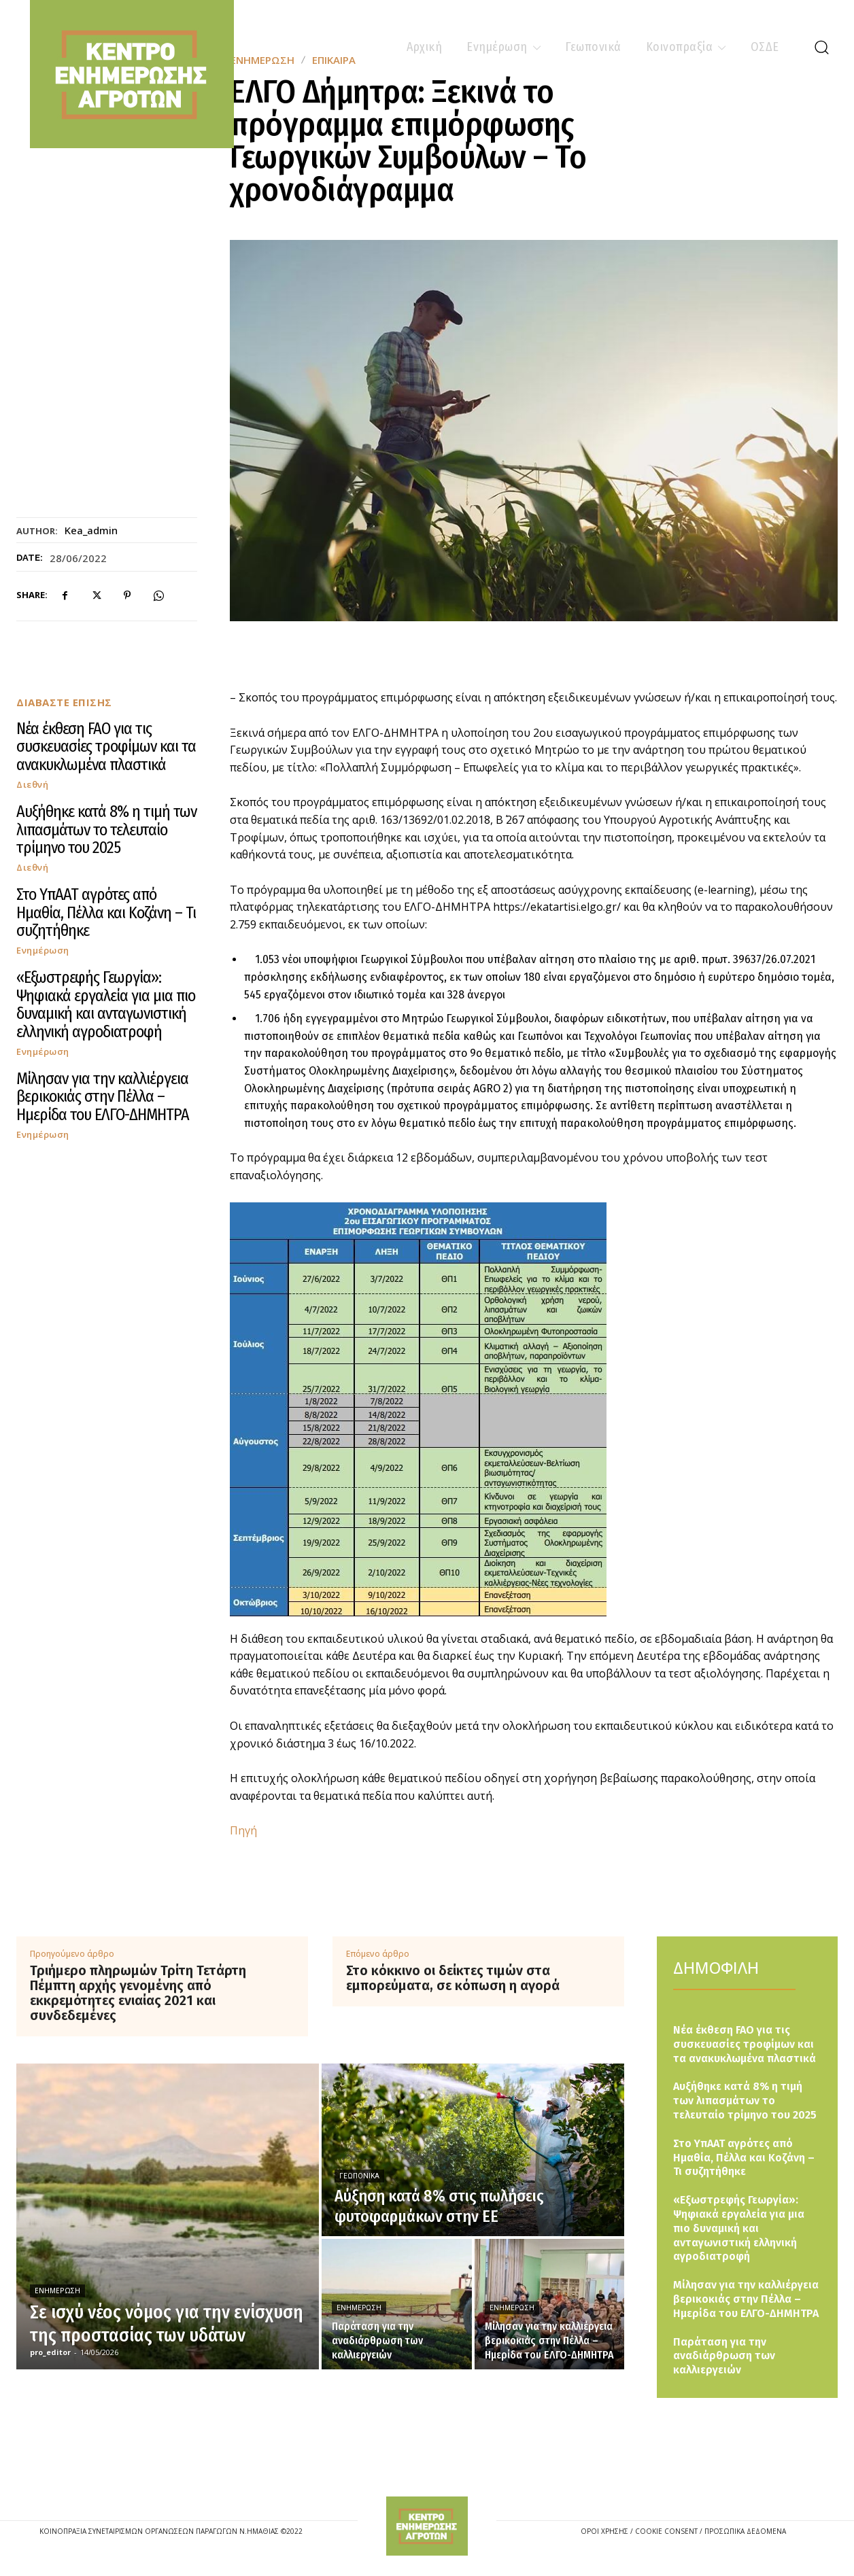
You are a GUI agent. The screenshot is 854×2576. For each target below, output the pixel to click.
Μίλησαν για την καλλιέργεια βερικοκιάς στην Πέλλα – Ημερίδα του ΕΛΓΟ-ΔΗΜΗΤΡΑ (102, 1096)
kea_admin (91, 530)
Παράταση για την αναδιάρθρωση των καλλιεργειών (724, 2356)
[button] (821, 47)
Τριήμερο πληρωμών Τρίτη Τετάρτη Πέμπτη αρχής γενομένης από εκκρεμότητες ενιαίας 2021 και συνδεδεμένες (138, 1993)
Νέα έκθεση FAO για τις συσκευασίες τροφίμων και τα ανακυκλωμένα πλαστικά (106, 746)
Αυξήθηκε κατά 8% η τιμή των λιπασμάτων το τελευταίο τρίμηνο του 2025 (106, 829)
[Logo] (426, 2526)
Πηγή (243, 1830)
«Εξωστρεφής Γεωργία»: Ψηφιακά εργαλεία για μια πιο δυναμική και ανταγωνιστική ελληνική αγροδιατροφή (105, 1004)
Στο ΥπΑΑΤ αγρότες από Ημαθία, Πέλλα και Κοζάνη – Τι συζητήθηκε (106, 912)
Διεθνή (32, 784)
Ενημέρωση (42, 950)
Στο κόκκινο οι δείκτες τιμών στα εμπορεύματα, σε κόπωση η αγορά (453, 1978)
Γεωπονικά (359, 2176)
